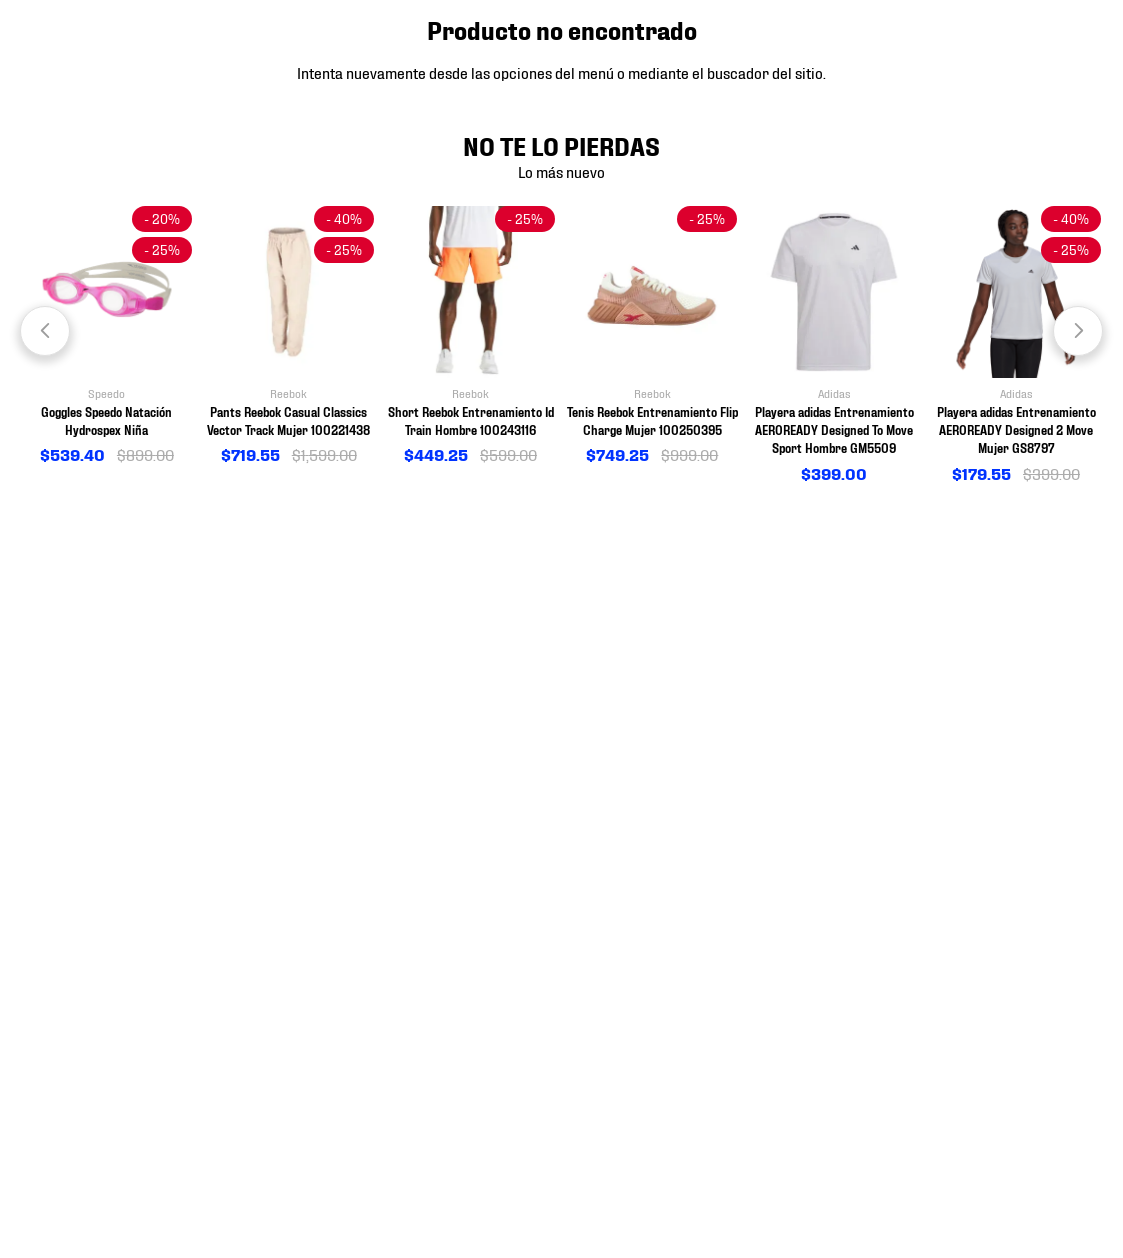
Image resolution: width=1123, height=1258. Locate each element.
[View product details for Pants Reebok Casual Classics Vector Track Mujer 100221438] (289, 336)
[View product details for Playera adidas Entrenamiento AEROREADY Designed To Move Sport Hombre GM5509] (834, 346)
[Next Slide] (1078, 331)
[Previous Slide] (45, 331)
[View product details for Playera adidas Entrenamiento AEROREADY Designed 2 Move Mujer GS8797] (1016, 346)
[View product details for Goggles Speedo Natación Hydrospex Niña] (107, 336)
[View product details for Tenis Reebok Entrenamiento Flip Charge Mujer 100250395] (652, 336)
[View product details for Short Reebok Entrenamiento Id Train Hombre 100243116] (471, 336)
